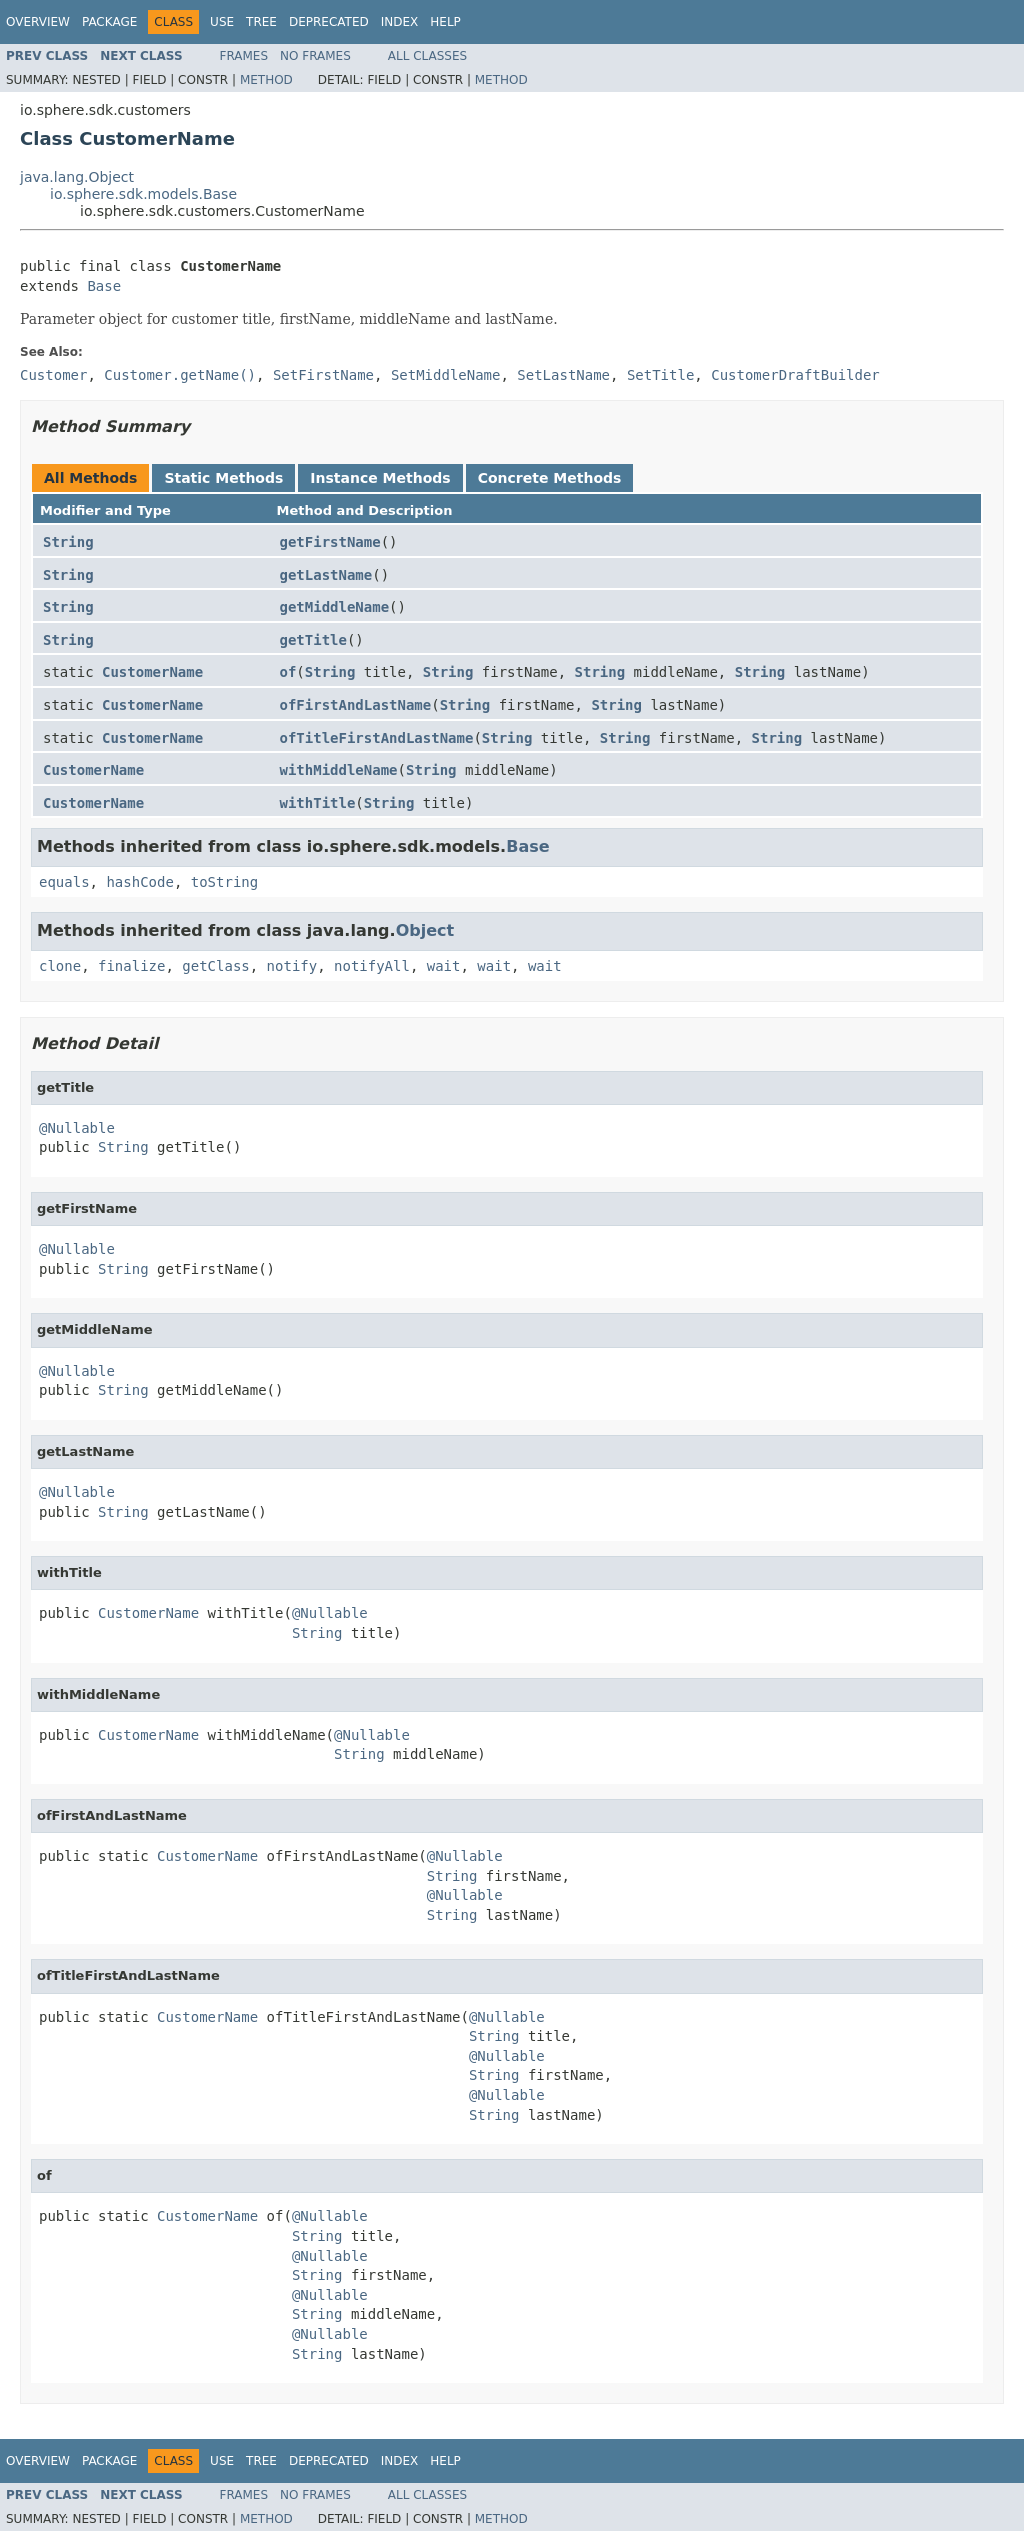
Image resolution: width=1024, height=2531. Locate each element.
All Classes (427, 56)
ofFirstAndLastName (356, 705)
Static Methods (223, 478)
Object (425, 930)
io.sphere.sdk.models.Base (143, 194)
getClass (215, 966)
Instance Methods (380, 478)
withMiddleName (339, 770)
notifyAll (372, 966)
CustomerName (152, 672)
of (288, 672)
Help (445, 22)
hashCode (139, 882)
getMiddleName (335, 607)
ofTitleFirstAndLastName (377, 738)
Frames (244, 56)
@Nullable (77, 1128)
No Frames (315, 56)
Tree (261, 22)
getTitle (313, 640)
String (68, 542)
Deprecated (329, 22)
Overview (38, 22)
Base (104, 286)
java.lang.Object (77, 177)
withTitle (318, 803)
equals (64, 882)
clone (60, 966)
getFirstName (330, 542)
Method (266, 80)
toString (224, 882)
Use (222, 22)
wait (444, 966)
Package (109, 22)
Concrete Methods (550, 478)
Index (400, 22)
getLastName (326, 575)
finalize (131, 966)
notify (292, 966)
